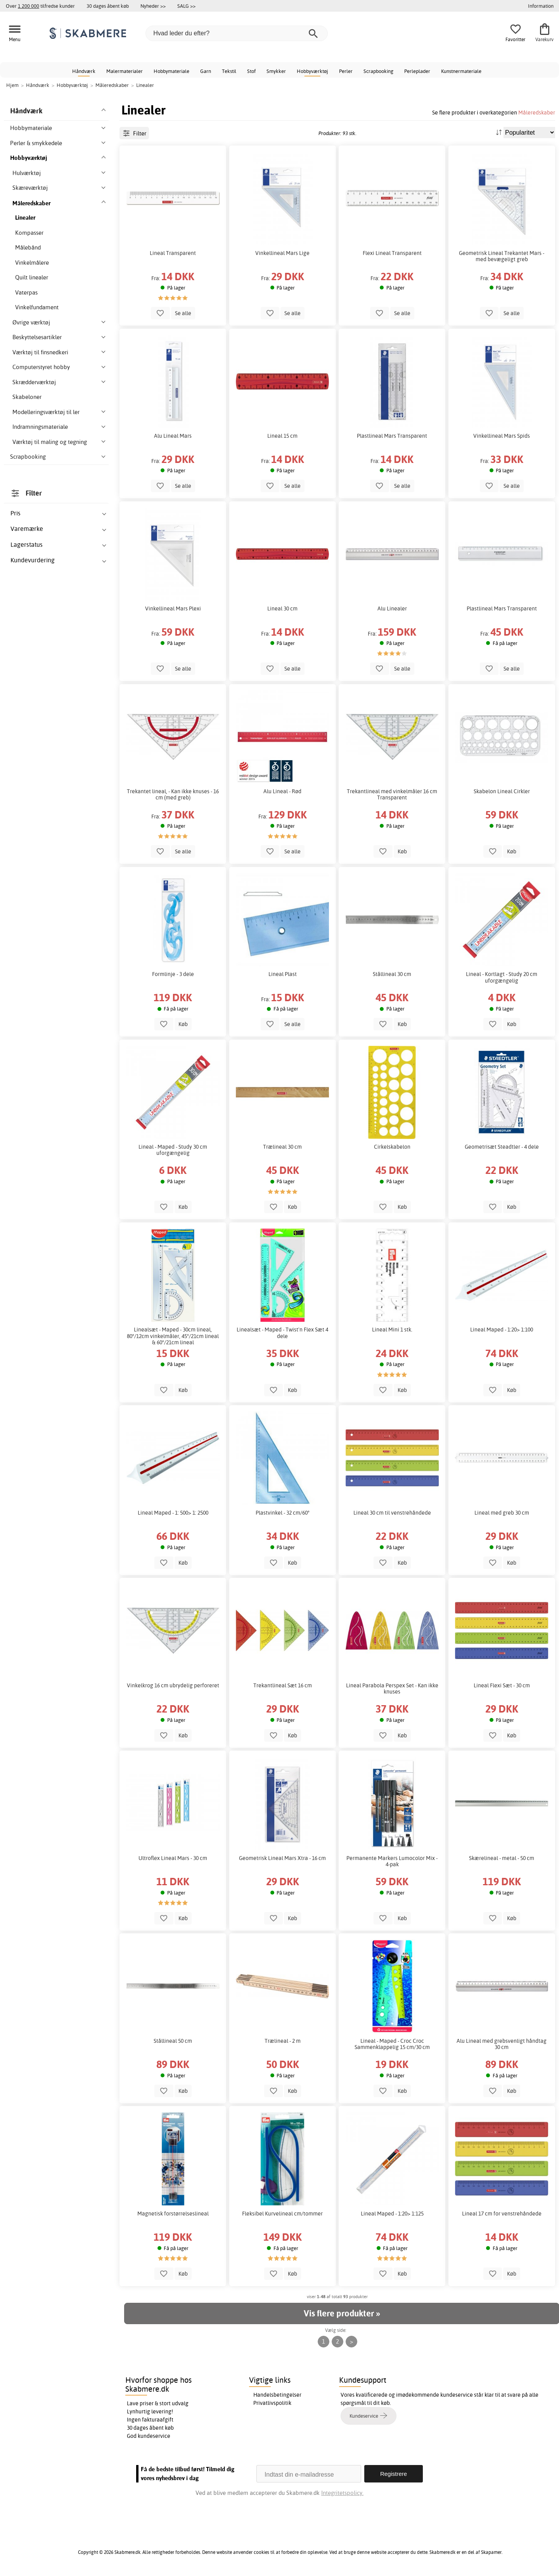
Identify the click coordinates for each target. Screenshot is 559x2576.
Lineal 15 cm (282, 436)
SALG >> (186, 6)
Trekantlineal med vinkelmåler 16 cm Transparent (392, 794)
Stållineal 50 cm (173, 2041)
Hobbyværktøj (312, 71)
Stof (251, 71)
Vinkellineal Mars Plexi (173, 608)
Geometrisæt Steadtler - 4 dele (502, 1147)
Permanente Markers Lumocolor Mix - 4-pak (392, 1861)
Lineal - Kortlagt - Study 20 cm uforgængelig (501, 977)
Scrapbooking (378, 71)
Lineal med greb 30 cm (501, 1513)
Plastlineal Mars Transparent (392, 436)
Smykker (276, 71)
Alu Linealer (392, 608)
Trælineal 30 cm (282, 1147)
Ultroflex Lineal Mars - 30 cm (172, 1858)
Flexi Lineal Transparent (392, 253)
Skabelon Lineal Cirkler (502, 791)
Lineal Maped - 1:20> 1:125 (392, 2213)
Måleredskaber (536, 112)
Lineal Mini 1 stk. (392, 1329)
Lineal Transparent (173, 253)
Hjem (12, 85)
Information (541, 6)
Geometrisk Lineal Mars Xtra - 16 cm (282, 1858)
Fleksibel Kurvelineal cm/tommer (282, 2213)
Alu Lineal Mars (173, 436)
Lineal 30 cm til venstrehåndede (392, 1513)
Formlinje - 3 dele (173, 974)
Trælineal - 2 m (283, 2041)
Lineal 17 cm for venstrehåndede (502, 2213)
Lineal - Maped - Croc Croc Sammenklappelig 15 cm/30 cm (392, 2044)
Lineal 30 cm (282, 608)
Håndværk (83, 71)
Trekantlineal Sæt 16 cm (282, 1685)
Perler (346, 71)
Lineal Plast (282, 974)
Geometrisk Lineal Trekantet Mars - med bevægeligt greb (501, 256)
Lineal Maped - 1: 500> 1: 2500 (173, 1513)
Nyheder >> (153, 6)
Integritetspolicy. (342, 2492)
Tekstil (229, 71)
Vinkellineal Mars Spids (501, 436)
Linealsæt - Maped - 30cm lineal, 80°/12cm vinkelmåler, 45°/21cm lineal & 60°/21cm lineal (173, 1335)
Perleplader (417, 71)
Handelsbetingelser (277, 2394)
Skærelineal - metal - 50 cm (501, 1858)
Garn (205, 71)
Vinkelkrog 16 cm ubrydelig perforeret (173, 1685)
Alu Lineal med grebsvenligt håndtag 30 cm (502, 2044)
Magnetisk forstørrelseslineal (173, 2213)
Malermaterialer (124, 71)
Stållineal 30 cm (392, 974)
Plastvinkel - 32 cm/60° (283, 1513)
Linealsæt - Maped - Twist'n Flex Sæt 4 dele (282, 1332)
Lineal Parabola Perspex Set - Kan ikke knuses (392, 1688)
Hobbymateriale (171, 71)
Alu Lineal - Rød (282, 791)
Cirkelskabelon (392, 1147)
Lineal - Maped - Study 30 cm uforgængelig (172, 1150)
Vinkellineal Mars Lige (282, 253)
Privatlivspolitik (272, 2402)
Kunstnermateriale (461, 71)
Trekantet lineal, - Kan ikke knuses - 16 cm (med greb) (173, 794)
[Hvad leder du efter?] (236, 33)
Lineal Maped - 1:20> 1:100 (501, 1329)
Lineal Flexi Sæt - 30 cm (502, 1685)
